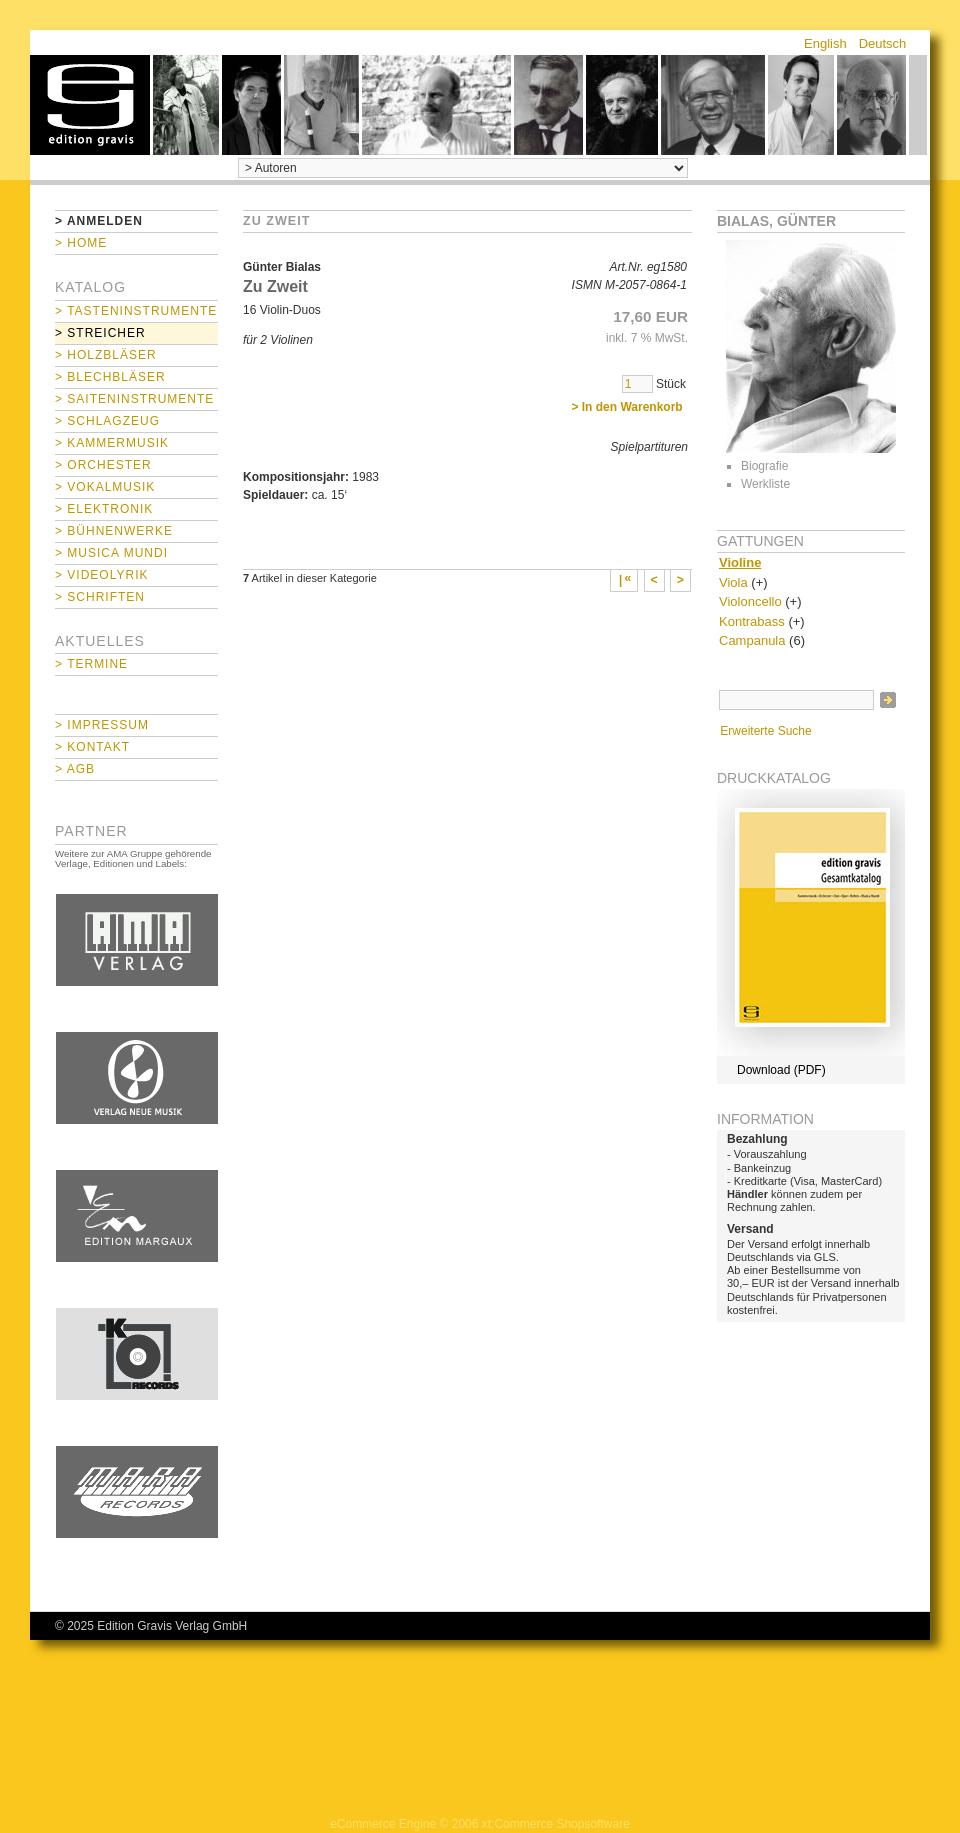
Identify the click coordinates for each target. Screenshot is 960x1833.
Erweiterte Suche (765, 731)
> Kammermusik (112, 443)
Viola (733, 582)
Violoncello (750, 601)
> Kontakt (92, 747)
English (825, 43)
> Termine (91, 664)
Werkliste (765, 484)
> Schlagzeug (107, 421)
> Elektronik (104, 509)
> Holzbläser (106, 355)
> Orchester (103, 465)
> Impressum (102, 725)
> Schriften (100, 597)
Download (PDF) (781, 1070)
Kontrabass (752, 621)
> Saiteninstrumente (134, 399)
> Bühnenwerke (114, 531)
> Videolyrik (101, 575)
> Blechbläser (110, 377)
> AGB (75, 769)
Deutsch (883, 43)
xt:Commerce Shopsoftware (556, 1824)
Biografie (764, 466)
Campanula (752, 640)
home (90, 105)
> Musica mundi (111, 553)
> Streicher (100, 333)
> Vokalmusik (105, 487)
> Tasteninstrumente (136, 311)
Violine (740, 562)
